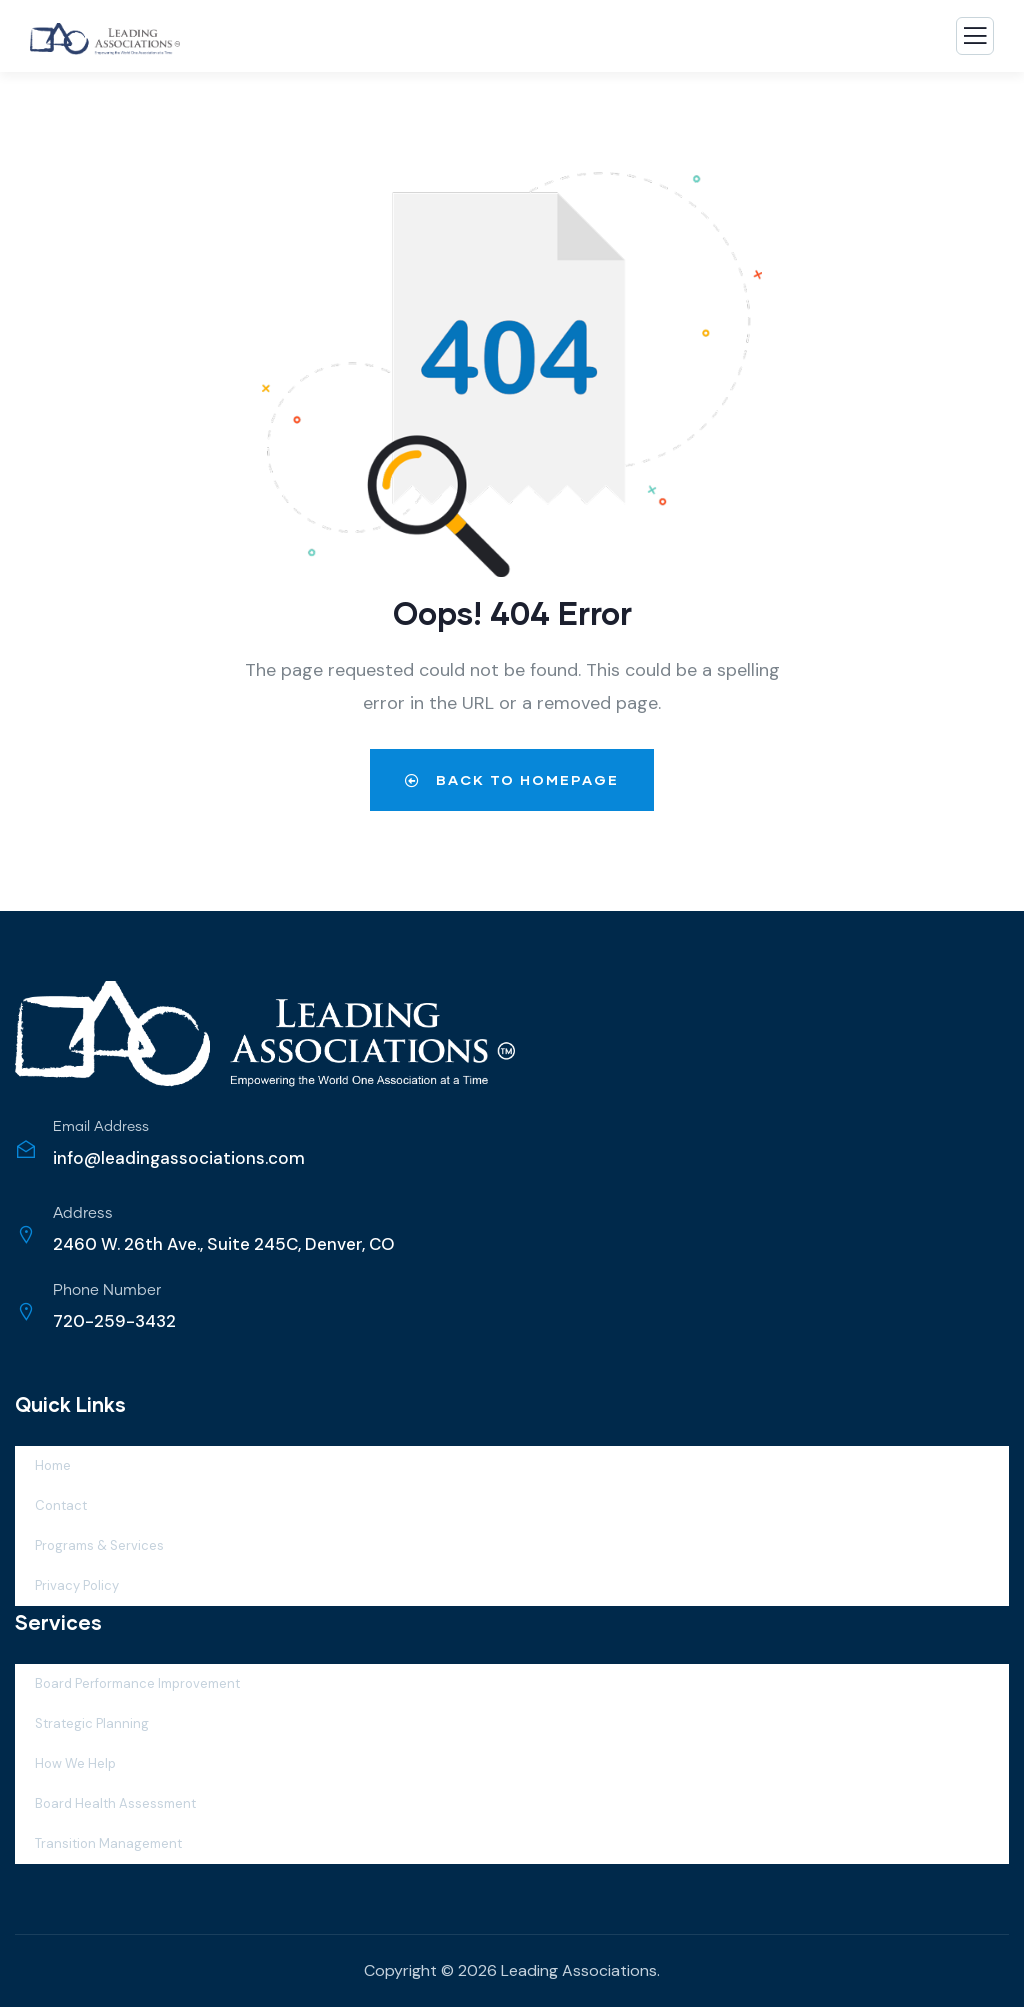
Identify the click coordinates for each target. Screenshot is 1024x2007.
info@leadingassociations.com (179, 1158)
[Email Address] (26, 1149)
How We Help (75, 1763)
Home (53, 1465)
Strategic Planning (92, 1723)
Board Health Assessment (115, 1803)
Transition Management (108, 1843)
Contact (61, 1505)
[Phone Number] (26, 1312)
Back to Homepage (512, 779)
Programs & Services (99, 1545)
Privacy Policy (77, 1585)
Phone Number (107, 1290)
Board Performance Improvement (137, 1683)
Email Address (101, 1127)
